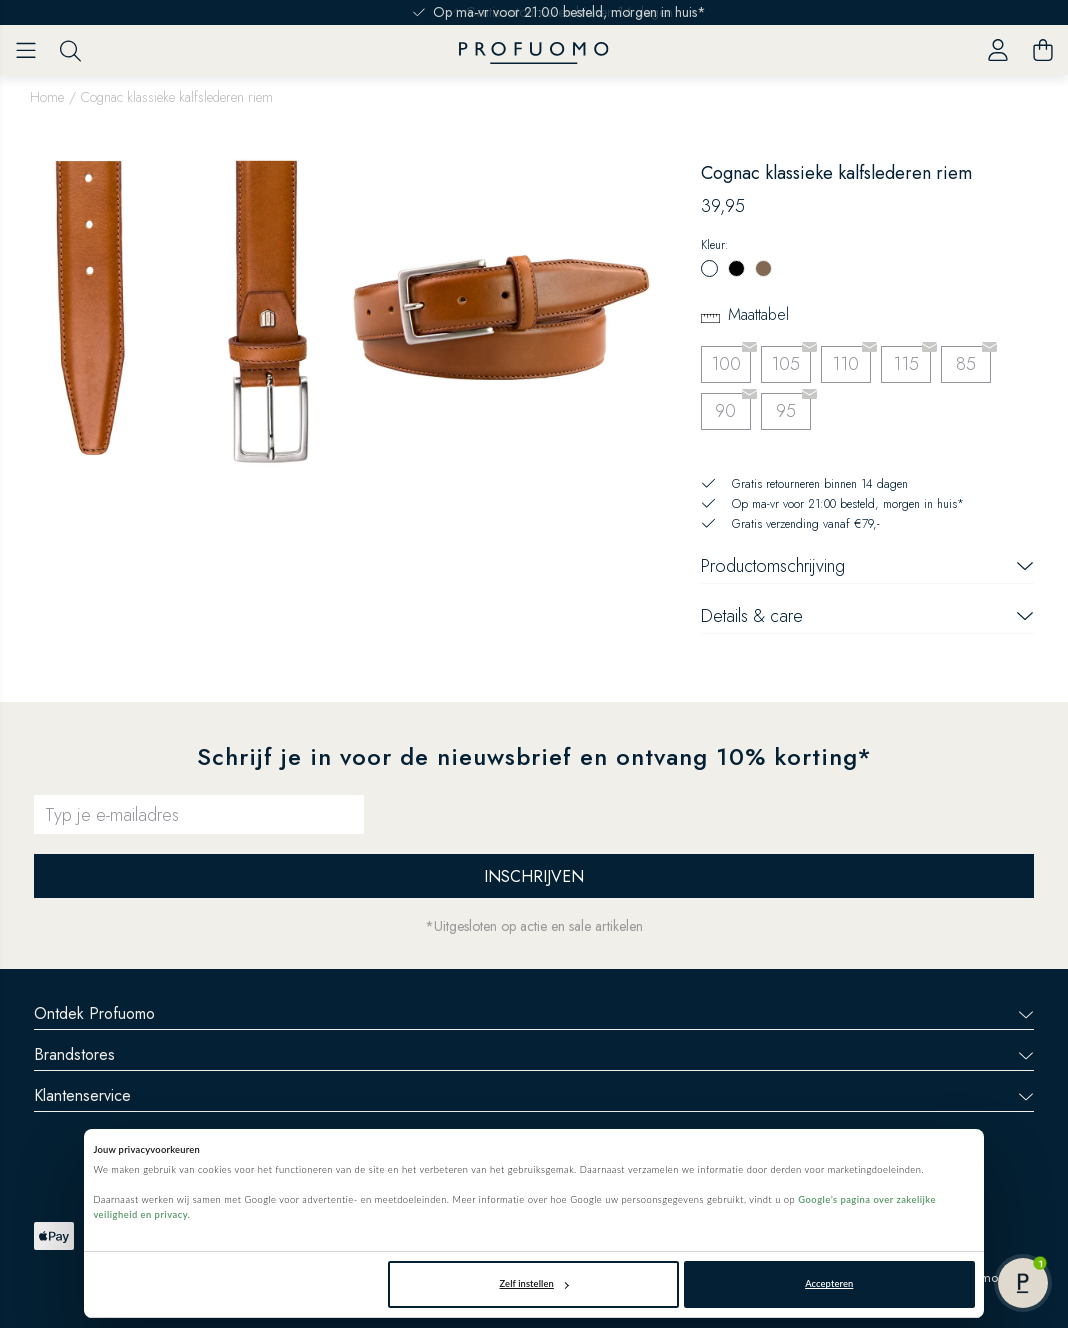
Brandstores (534, 1054)
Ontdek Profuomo (534, 1013)
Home (47, 97)
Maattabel (758, 314)
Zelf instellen (534, 1283)
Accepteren (829, 1283)
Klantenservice (534, 1095)
